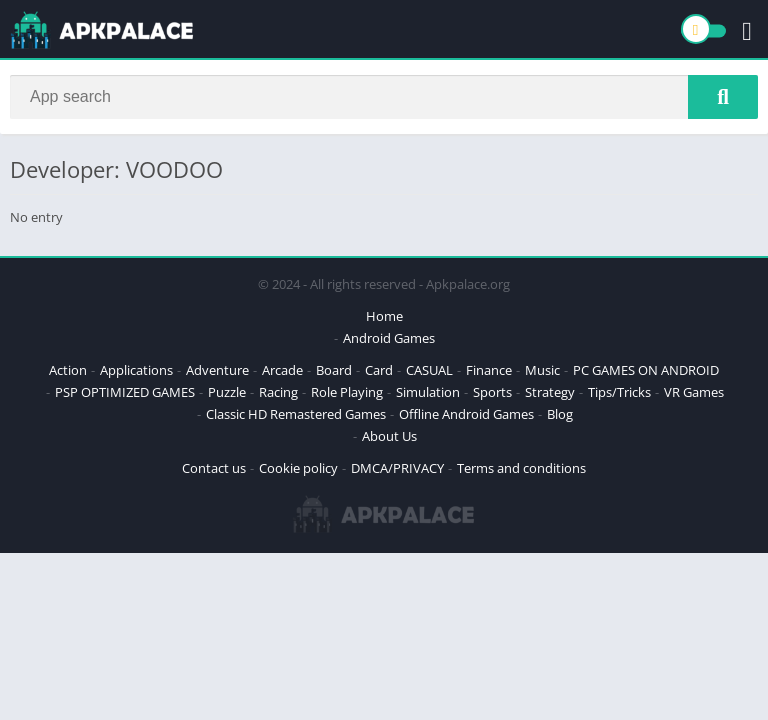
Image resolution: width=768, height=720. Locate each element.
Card (379, 370)
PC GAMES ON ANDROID (646, 370)
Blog (560, 414)
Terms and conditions (521, 468)
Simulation (428, 392)
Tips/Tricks (619, 392)
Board (334, 370)
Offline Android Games (466, 414)
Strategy (550, 392)
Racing (278, 392)
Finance (489, 370)
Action (68, 370)
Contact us (214, 468)
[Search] (384, 97)
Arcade (282, 370)
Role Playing (347, 392)
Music (542, 370)
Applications (136, 370)
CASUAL (429, 370)
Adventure (217, 370)
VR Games (694, 392)
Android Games (389, 338)
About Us (389, 436)
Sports (492, 392)
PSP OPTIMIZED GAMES (125, 392)
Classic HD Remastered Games (296, 414)
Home (384, 316)
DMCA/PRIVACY (397, 468)
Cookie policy (298, 468)
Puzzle (227, 392)
